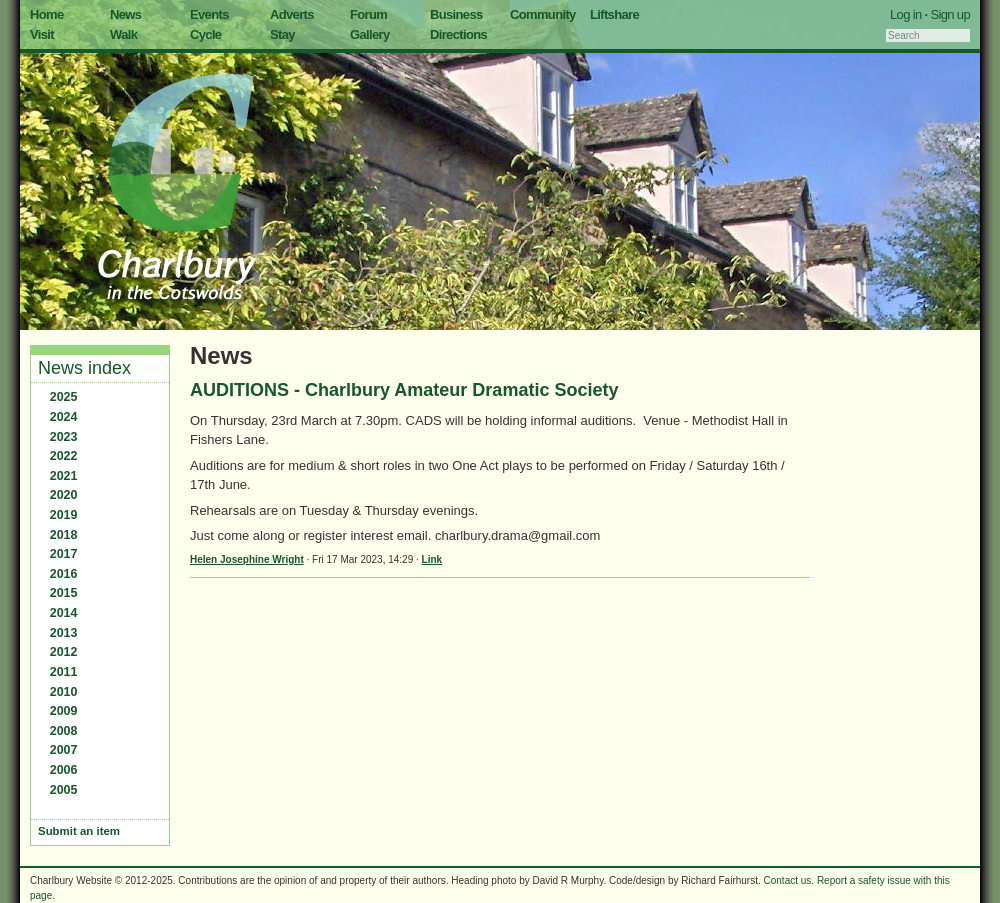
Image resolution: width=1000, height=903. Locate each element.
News (125, 14)
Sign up (950, 14)
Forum (368, 14)
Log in (906, 14)
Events (209, 14)
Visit (42, 34)
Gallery (370, 34)
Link (432, 559)
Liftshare (614, 14)
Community (543, 14)
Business (456, 14)
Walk (123, 34)
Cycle (205, 34)
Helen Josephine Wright (247, 559)
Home (47, 14)
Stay (282, 34)
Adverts (292, 14)
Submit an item (79, 831)
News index (84, 368)
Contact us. (789, 880)
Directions (458, 34)
